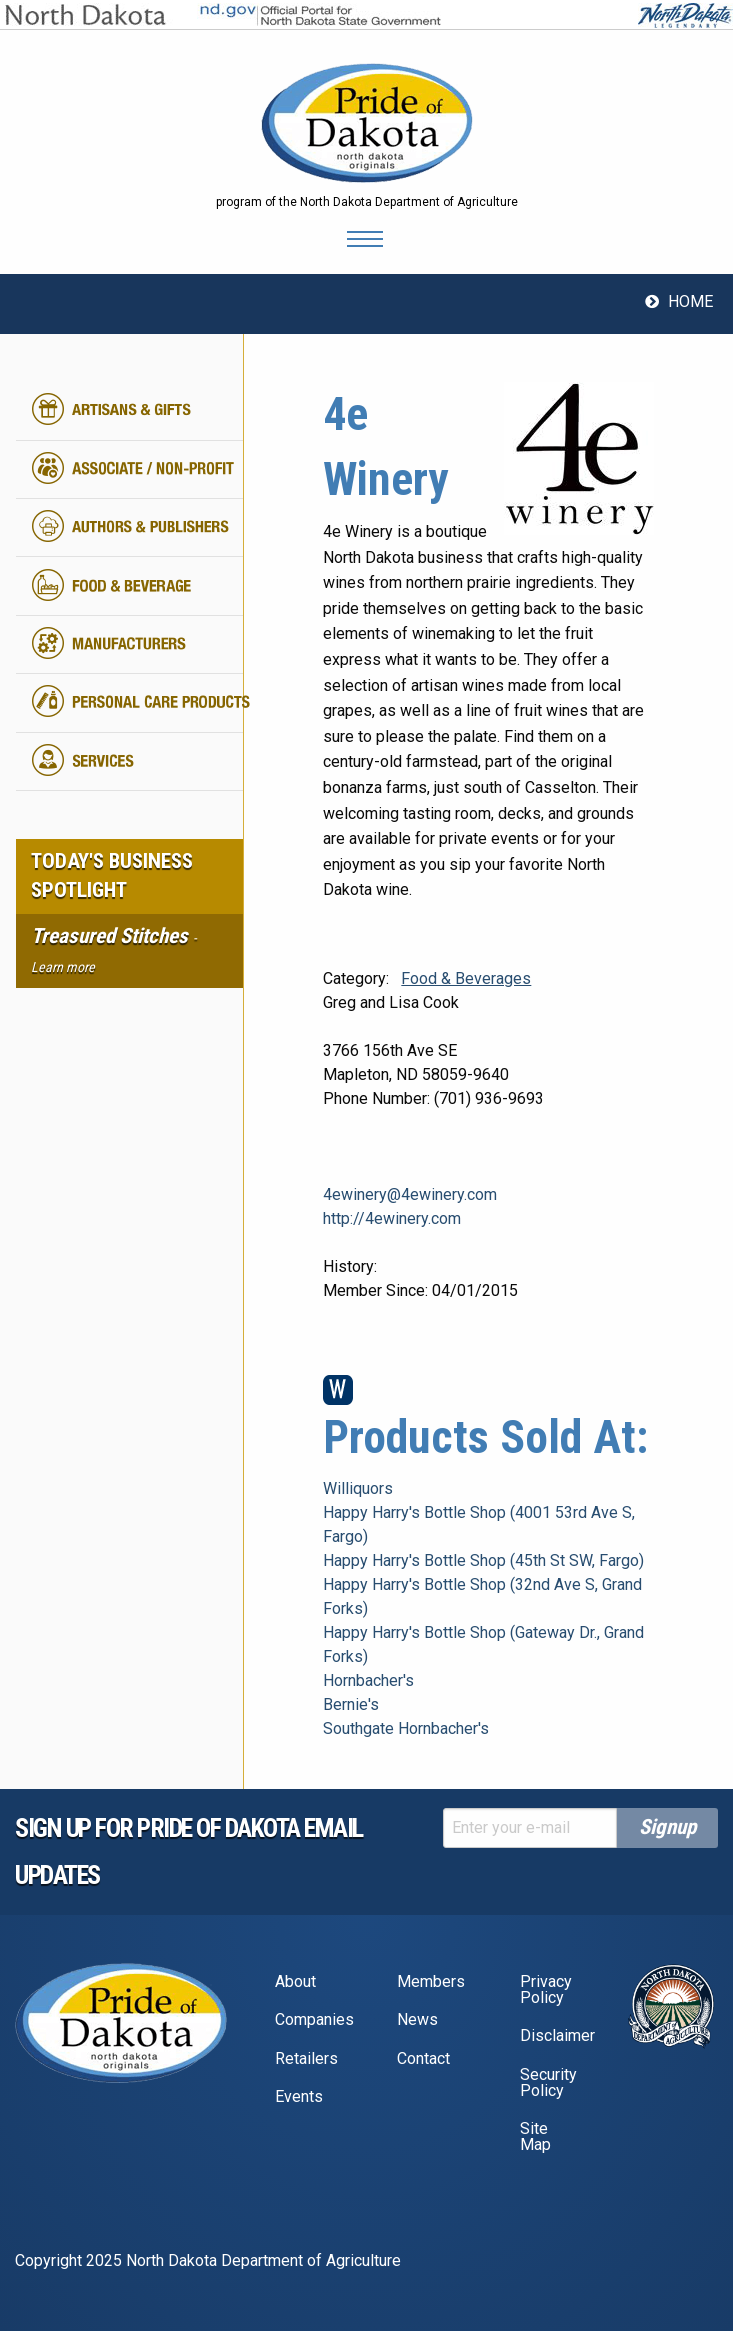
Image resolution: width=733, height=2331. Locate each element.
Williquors (358, 1488)
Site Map (535, 2136)
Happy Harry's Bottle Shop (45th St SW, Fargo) (483, 1560)
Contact (423, 2058)
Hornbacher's (368, 1680)
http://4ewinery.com (392, 1218)
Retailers (306, 2058)
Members (431, 1981)
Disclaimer (557, 2035)
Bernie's (351, 1704)
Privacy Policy (546, 1989)
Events (299, 2096)
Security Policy (548, 2082)
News (417, 2019)
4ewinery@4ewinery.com (410, 1194)
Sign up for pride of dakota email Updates (189, 1851)
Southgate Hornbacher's (406, 1728)
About (295, 1981)
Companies (313, 2019)
